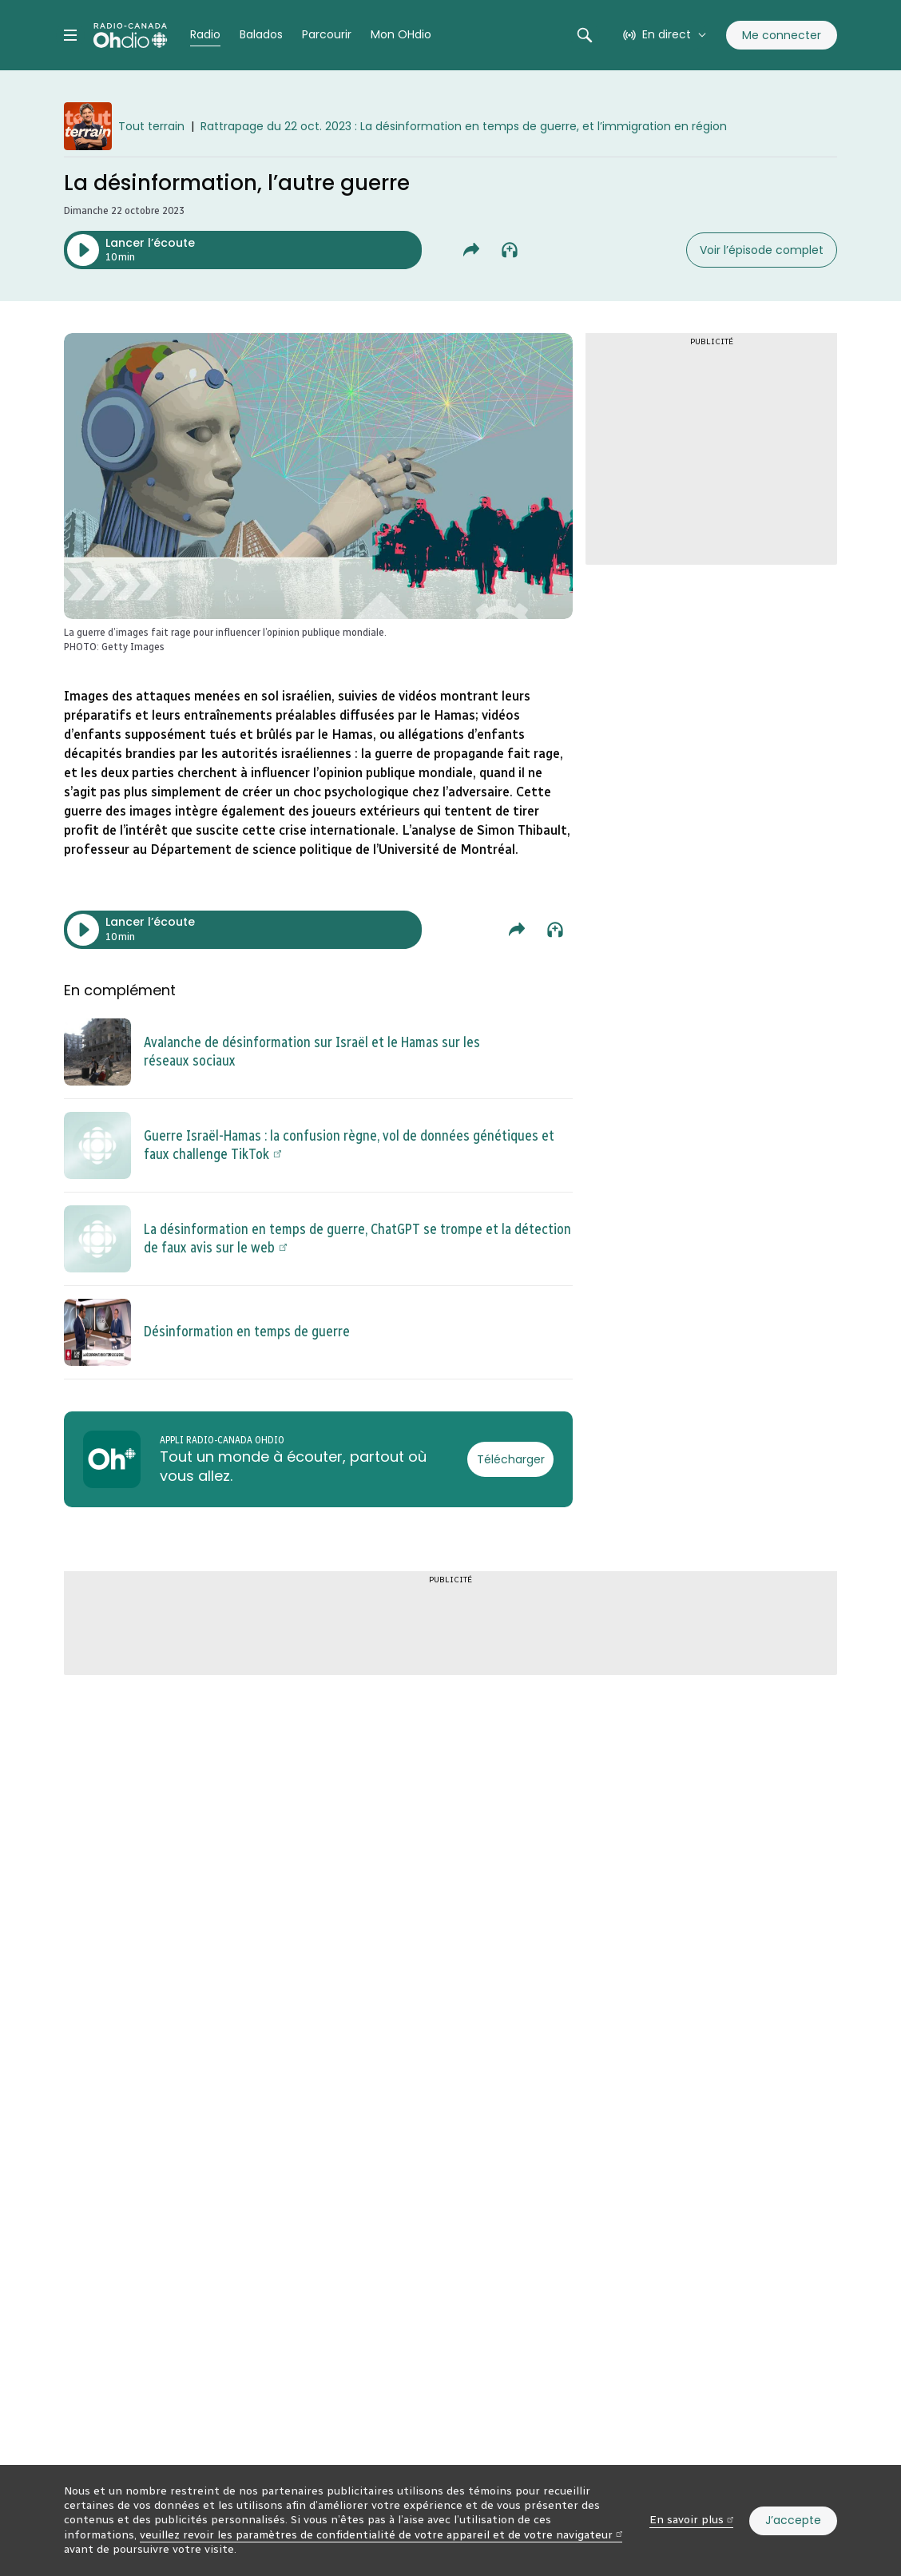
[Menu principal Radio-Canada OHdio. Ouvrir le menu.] (70, 35)
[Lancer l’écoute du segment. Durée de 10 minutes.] (243, 250)
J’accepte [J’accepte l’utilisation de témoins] (793, 2520)
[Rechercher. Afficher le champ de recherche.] (585, 35)
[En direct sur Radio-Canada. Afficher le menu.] (665, 35)
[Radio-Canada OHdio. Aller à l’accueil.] (130, 35)
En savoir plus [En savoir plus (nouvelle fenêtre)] (691, 2519)
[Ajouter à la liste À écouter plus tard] (509, 250)
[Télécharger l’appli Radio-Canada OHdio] (510, 1459)
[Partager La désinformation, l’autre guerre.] (471, 250)
